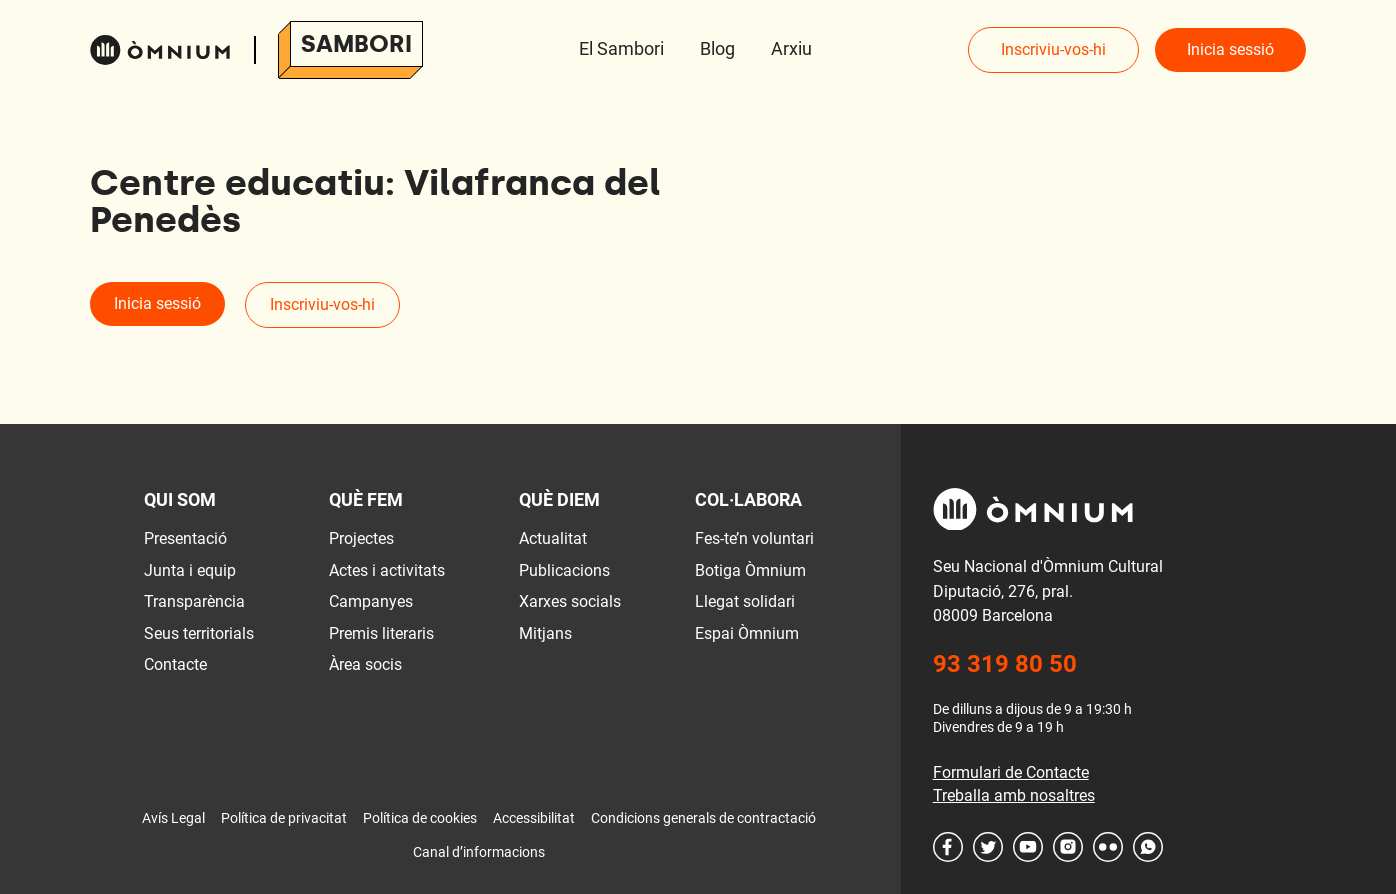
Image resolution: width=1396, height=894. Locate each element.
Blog (717, 48)
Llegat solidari (745, 601)
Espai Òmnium (747, 633)
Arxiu (791, 48)
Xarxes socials (570, 601)
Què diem (559, 499)
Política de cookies (420, 818)
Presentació (185, 538)
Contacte (175, 664)
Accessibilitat (534, 818)
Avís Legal (173, 818)
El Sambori (621, 48)
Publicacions (564, 570)
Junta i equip (190, 570)
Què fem (366, 499)
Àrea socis (365, 664)
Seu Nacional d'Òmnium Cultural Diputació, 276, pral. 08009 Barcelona (1048, 591)
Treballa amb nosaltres (1014, 795)
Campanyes (371, 601)
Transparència (194, 601)
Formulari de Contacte (1011, 772)
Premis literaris (381, 633)
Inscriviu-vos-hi (1053, 49)
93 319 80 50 (1005, 664)
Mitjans (545, 633)
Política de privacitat (284, 818)
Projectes (361, 538)
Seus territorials (199, 633)
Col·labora (748, 499)
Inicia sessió (1230, 49)
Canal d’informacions (479, 852)
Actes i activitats (387, 570)
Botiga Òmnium (750, 570)
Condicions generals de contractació (703, 818)
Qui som (180, 499)
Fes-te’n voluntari (754, 538)
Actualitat (553, 538)
